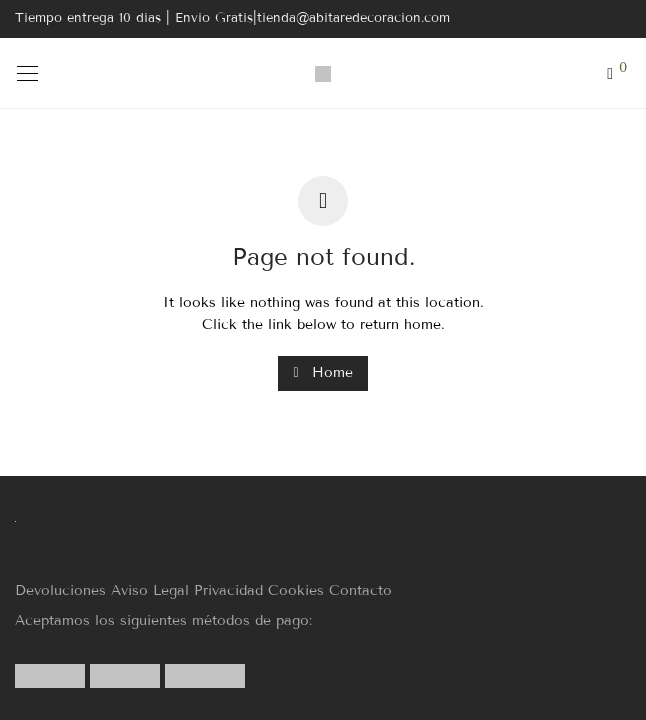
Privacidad (228, 590)
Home (322, 372)
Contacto (360, 590)
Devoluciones (60, 590)
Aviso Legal (150, 590)
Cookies (296, 590)
